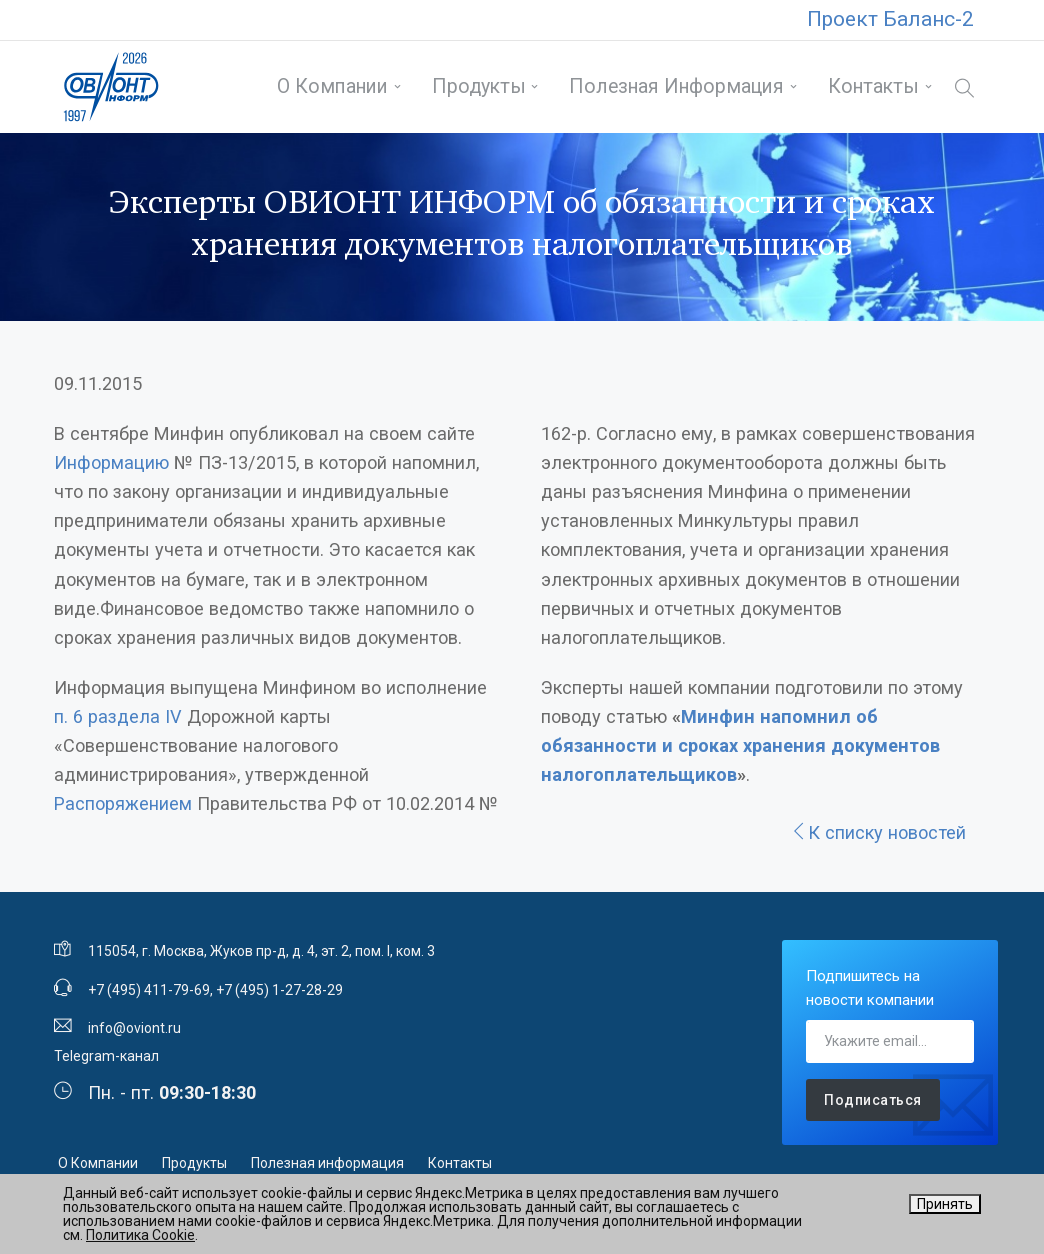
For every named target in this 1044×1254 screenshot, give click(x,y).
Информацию (111, 462)
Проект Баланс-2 (890, 19)
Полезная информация (676, 86)
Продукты (479, 86)
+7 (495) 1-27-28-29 (279, 990)
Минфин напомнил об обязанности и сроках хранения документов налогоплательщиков (740, 745)
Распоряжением (123, 803)
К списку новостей (878, 832)
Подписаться (873, 1100)
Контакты (873, 86)
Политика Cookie (140, 1235)
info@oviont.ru (134, 1028)
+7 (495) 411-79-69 (149, 990)
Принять (945, 1204)
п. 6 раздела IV (118, 716)
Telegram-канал (106, 1056)
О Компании (332, 86)
